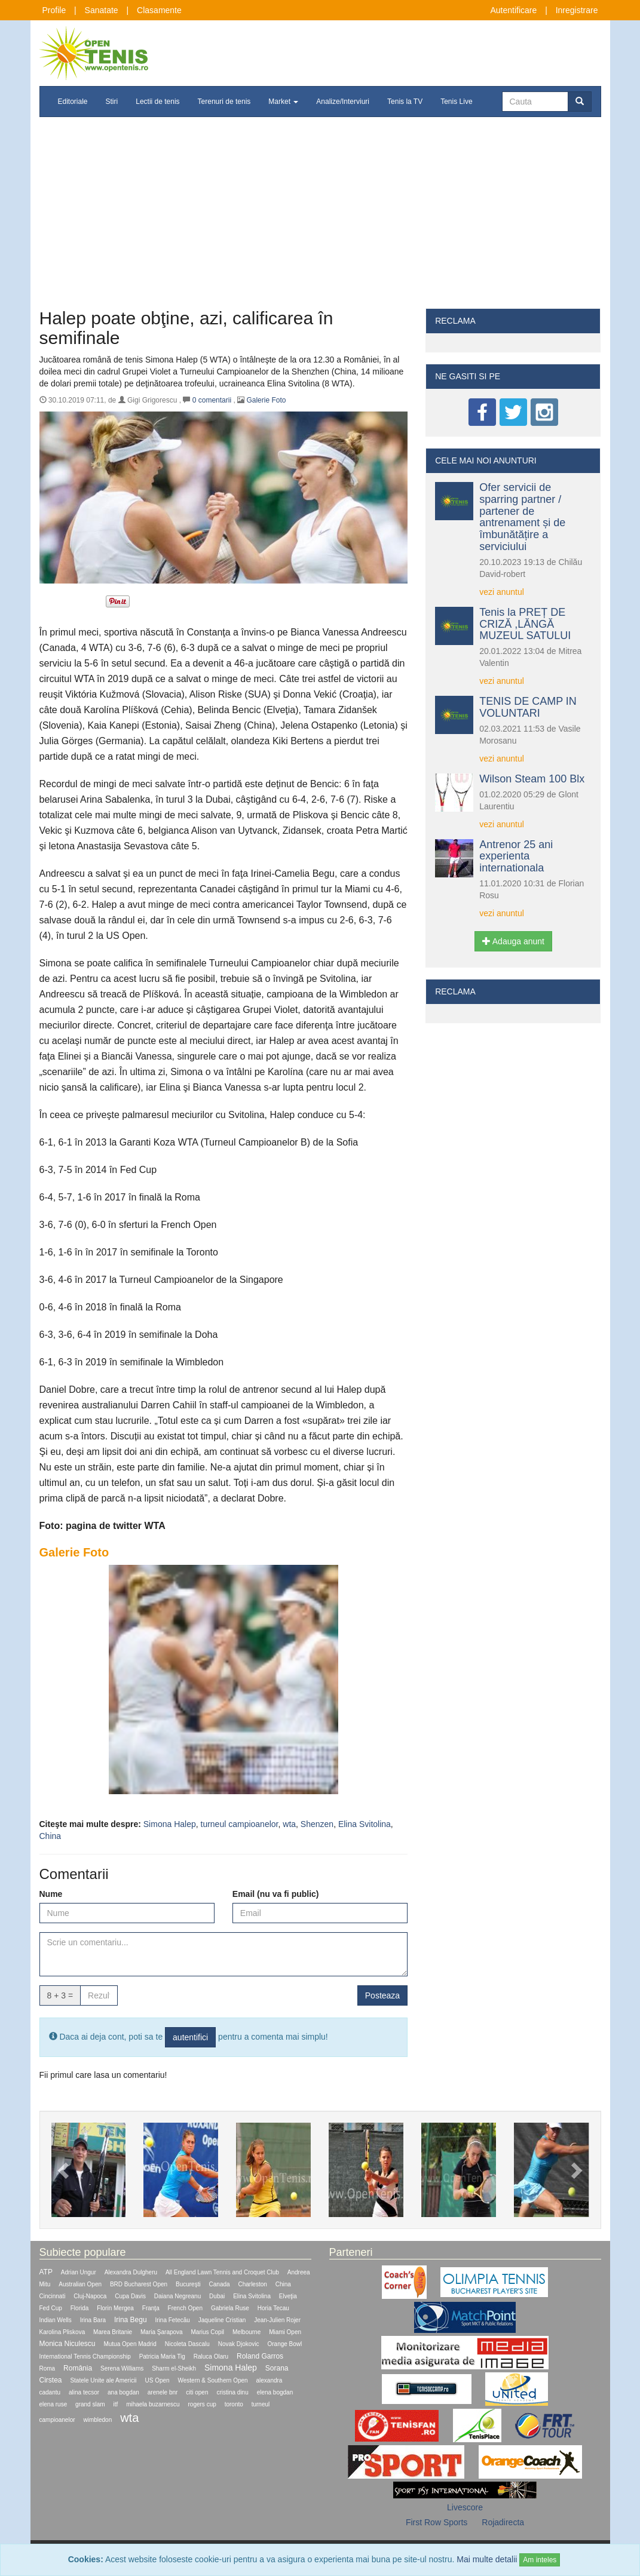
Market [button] (283, 101)
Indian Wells (55, 2320)
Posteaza (382, 1995)
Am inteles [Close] (539, 2560)
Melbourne (246, 2332)
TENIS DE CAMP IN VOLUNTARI (528, 707)
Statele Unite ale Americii (103, 2380)
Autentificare (513, 10)
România (77, 2368)
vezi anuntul (501, 592)
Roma (47, 2368)
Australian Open (80, 2284)
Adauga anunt (513, 941)
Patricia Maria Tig (162, 2356)
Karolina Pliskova (62, 2332)
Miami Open (285, 2332)
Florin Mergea (115, 2308)
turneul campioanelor (239, 1824)
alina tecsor (84, 2392)
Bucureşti (188, 2284)
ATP (46, 2272)
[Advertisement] (320, 218)
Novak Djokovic (238, 2344)
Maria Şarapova (161, 2332)
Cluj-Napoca (90, 2296)
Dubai (217, 2296)
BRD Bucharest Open (138, 2284)
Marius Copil (208, 2332)
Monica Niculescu (67, 2343)
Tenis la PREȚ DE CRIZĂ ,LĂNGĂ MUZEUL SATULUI (525, 624)
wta (289, 1824)
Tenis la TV (404, 101)
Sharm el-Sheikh (174, 2368)
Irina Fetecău (172, 2320)
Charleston (252, 2284)
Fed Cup (50, 2308)
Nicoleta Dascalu (187, 2344)
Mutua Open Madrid (129, 2344)
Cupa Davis (130, 2296)
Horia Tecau (273, 2308)
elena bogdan (275, 2392)
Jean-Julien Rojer (277, 2320)
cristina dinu (232, 2392)
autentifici (190, 2037)
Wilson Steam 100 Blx (531, 779)
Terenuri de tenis (224, 101)
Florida (80, 2308)
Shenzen (317, 1824)
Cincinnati (52, 2296)
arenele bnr (163, 2392)
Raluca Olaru (211, 2356)
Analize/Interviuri (342, 101)
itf (115, 2404)
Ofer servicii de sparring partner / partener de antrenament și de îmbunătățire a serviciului (522, 516)
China (50, 1836)
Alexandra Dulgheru (131, 2272)
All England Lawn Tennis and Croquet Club (222, 2272)
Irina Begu (130, 2320)
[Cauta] (535, 101)
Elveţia (288, 2296)
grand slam (90, 2404)
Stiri (112, 101)
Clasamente (159, 10)
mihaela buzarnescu (153, 2404)
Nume (51, 1894)
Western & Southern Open (213, 2380)
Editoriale (73, 101)
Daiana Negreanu (177, 2296)
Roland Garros (260, 2356)
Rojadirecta (503, 2522)
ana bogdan (123, 2392)
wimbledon (97, 2420)
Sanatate (101, 10)
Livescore (465, 2507)
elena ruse (53, 2404)
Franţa (151, 2308)
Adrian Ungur (78, 2272)
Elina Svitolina (364, 1824)
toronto (234, 2404)
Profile (54, 10)
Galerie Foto (266, 400)
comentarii (211, 400)
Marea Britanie (112, 2332)
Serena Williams (121, 2368)
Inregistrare (577, 10)
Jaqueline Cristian (222, 2320)
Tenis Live (456, 101)
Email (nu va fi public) (275, 1894)
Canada (219, 2284)
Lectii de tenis (157, 101)
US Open (157, 2380)
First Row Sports (436, 2522)
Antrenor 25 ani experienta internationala (516, 856)
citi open (197, 2392)
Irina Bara (93, 2320)
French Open (185, 2308)
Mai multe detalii (487, 2559)
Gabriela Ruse (230, 2308)
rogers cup (202, 2404)
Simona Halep (169, 1824)
